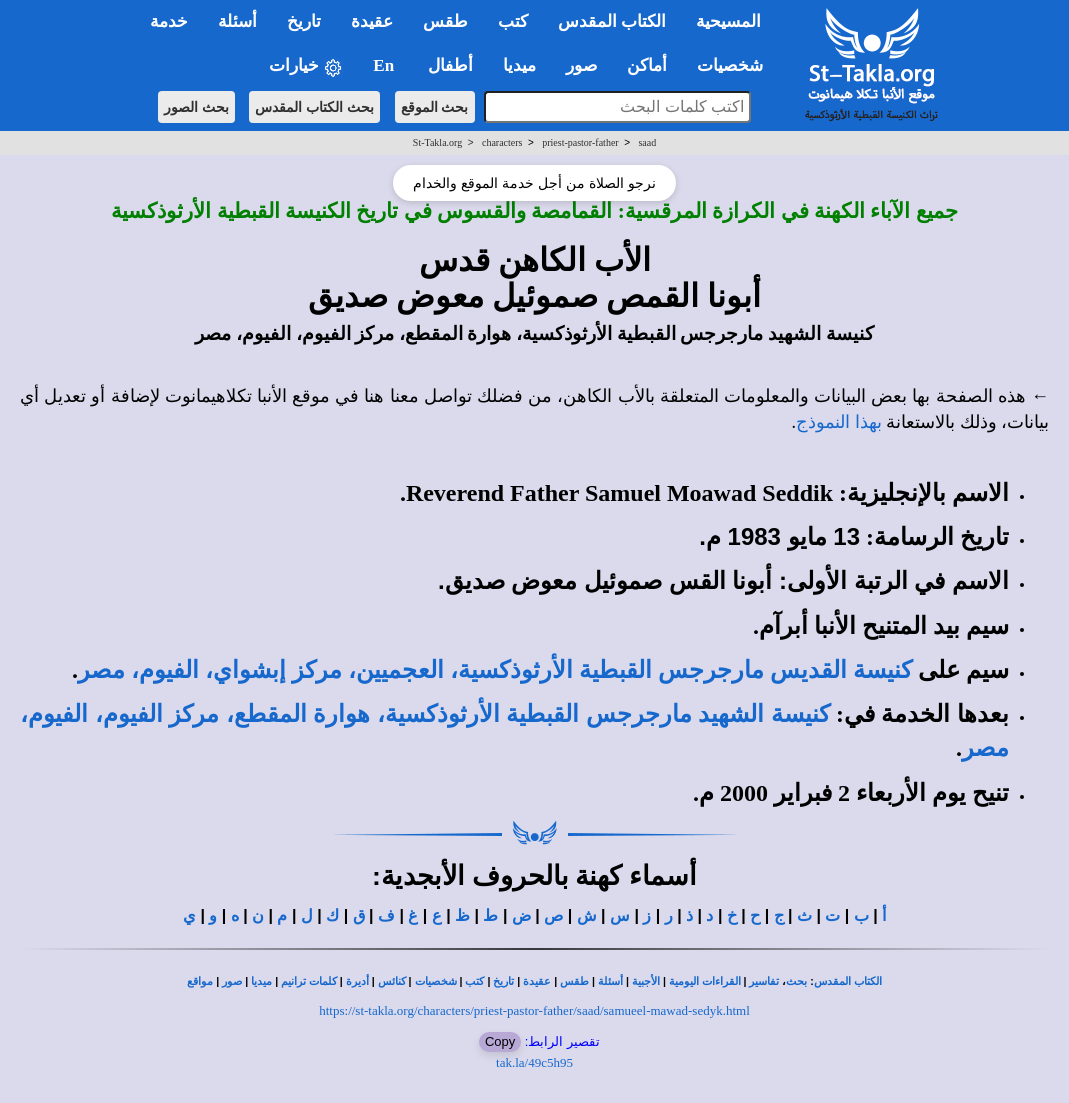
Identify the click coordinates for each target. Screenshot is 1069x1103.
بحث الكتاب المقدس (314, 107)
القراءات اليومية (705, 981)
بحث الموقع (435, 107)
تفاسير (764, 981)
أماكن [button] (647, 65)
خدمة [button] (169, 21)
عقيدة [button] (372, 21)
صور (232, 981)
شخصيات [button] (736, 65)
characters (502, 142)
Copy (500, 1041)
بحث (796, 981)
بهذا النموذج (839, 422)
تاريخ (503, 981)
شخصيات (436, 981)
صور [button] (581, 65)
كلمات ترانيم (309, 981)
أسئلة (610, 981)
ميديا (261, 981)
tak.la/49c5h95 (534, 1062)
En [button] (385, 65)
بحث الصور (196, 107)
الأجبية (646, 981)
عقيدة (537, 981)
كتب (474, 981)
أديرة (357, 981)
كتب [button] (513, 21)
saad (647, 142)
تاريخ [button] (304, 21)
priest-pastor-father (580, 142)
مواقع (200, 981)
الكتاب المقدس (848, 981)
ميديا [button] (519, 65)
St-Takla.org (437, 142)
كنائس (392, 981)
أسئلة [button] (237, 21)
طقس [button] (445, 21)
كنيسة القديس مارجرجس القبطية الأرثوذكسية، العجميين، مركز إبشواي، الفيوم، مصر (495, 670)
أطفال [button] (450, 65)
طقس (574, 981)
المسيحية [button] (728, 21)
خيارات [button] (306, 66)
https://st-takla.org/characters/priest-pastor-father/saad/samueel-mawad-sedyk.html (534, 1010)
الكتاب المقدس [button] (612, 21)
